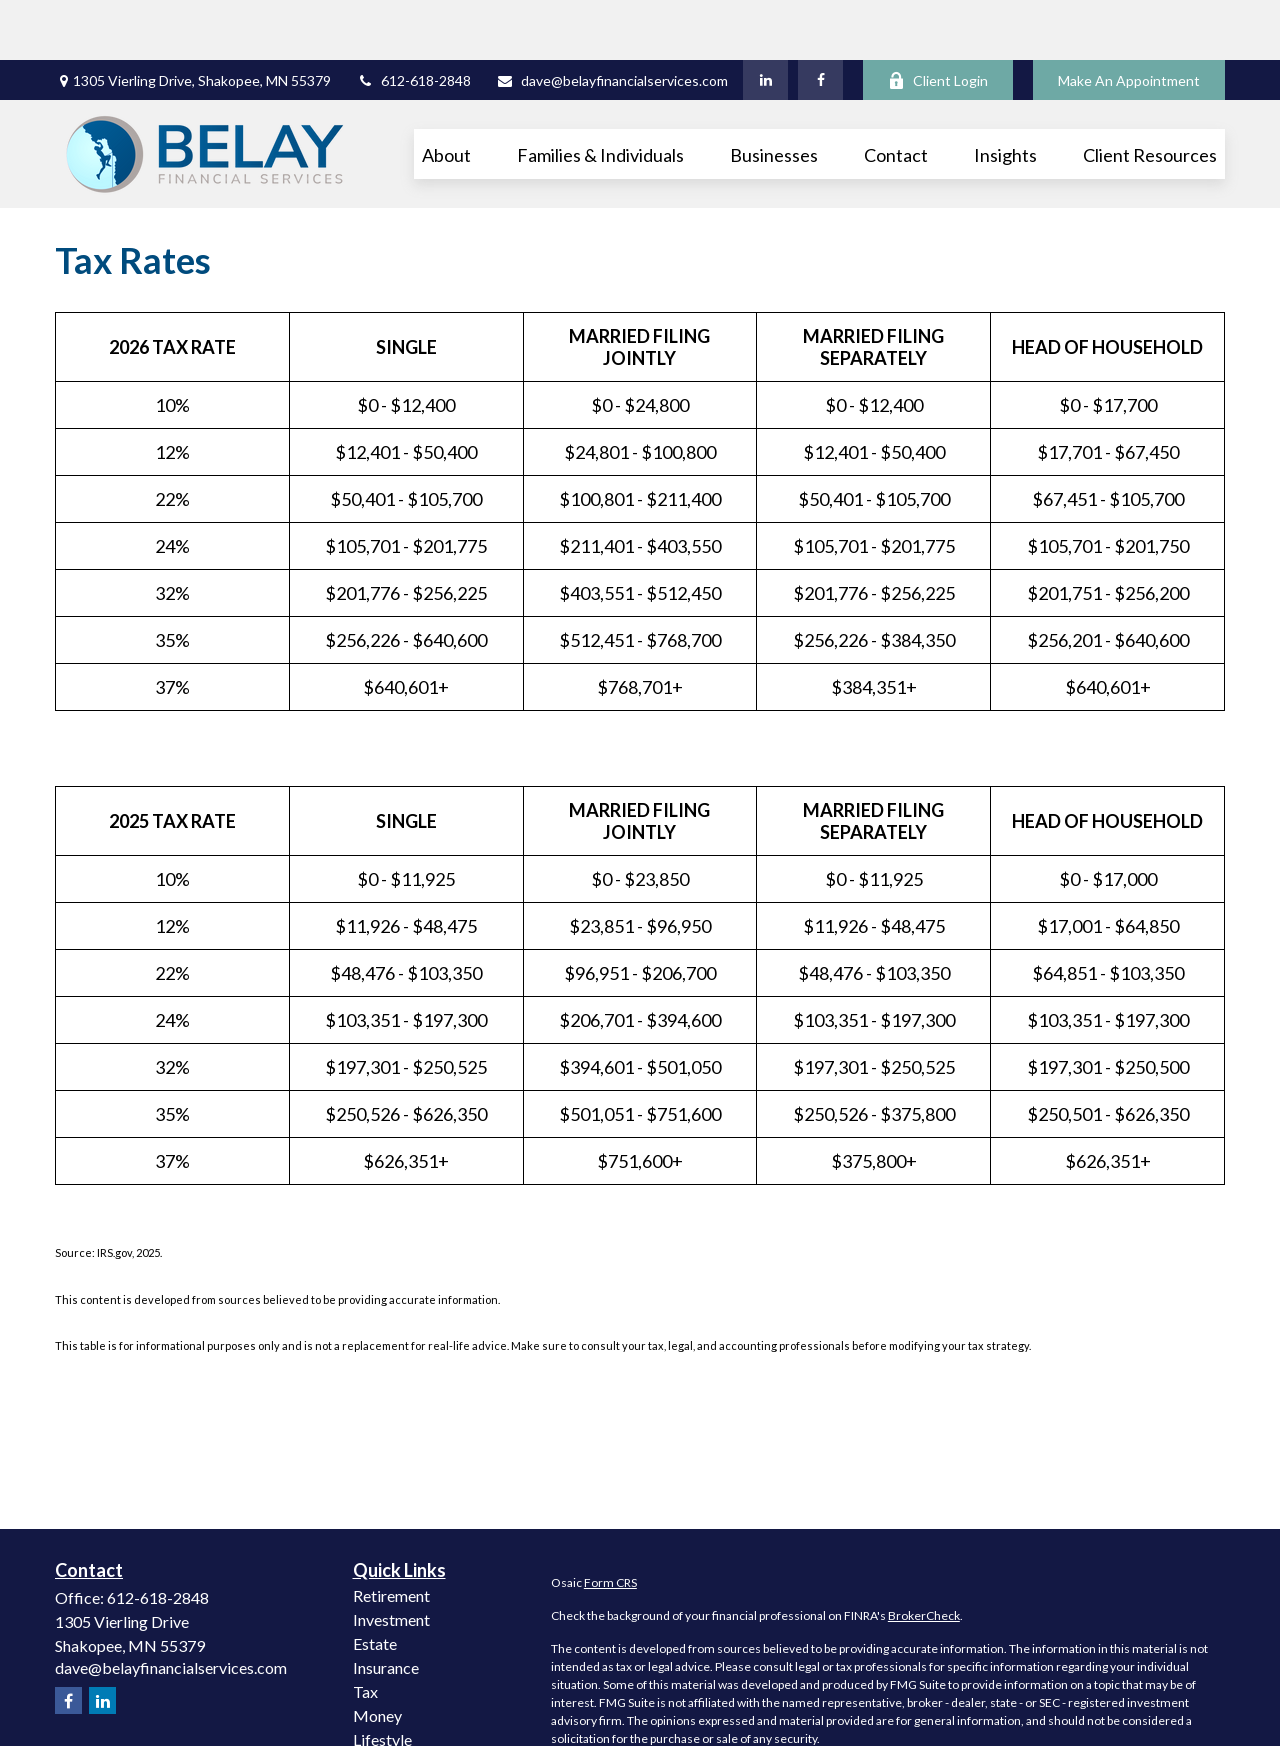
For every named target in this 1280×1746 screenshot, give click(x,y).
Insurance (386, 1607)
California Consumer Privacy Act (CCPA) (1089, 1711)
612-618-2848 (413, 20)
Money (377, 1655)
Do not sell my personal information (1022, 1729)
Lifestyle (382, 1679)
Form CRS (610, 1522)
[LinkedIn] (765, 20)
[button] (446, 94)
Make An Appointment (1129, 20)
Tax (365, 1631)
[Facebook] (820, 20)
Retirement (391, 1535)
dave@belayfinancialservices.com (612, 20)
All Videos (388, 1727)
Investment (391, 1559)
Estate (375, 1583)
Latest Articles (403, 1703)
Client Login (938, 20)
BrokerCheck (924, 1555)
